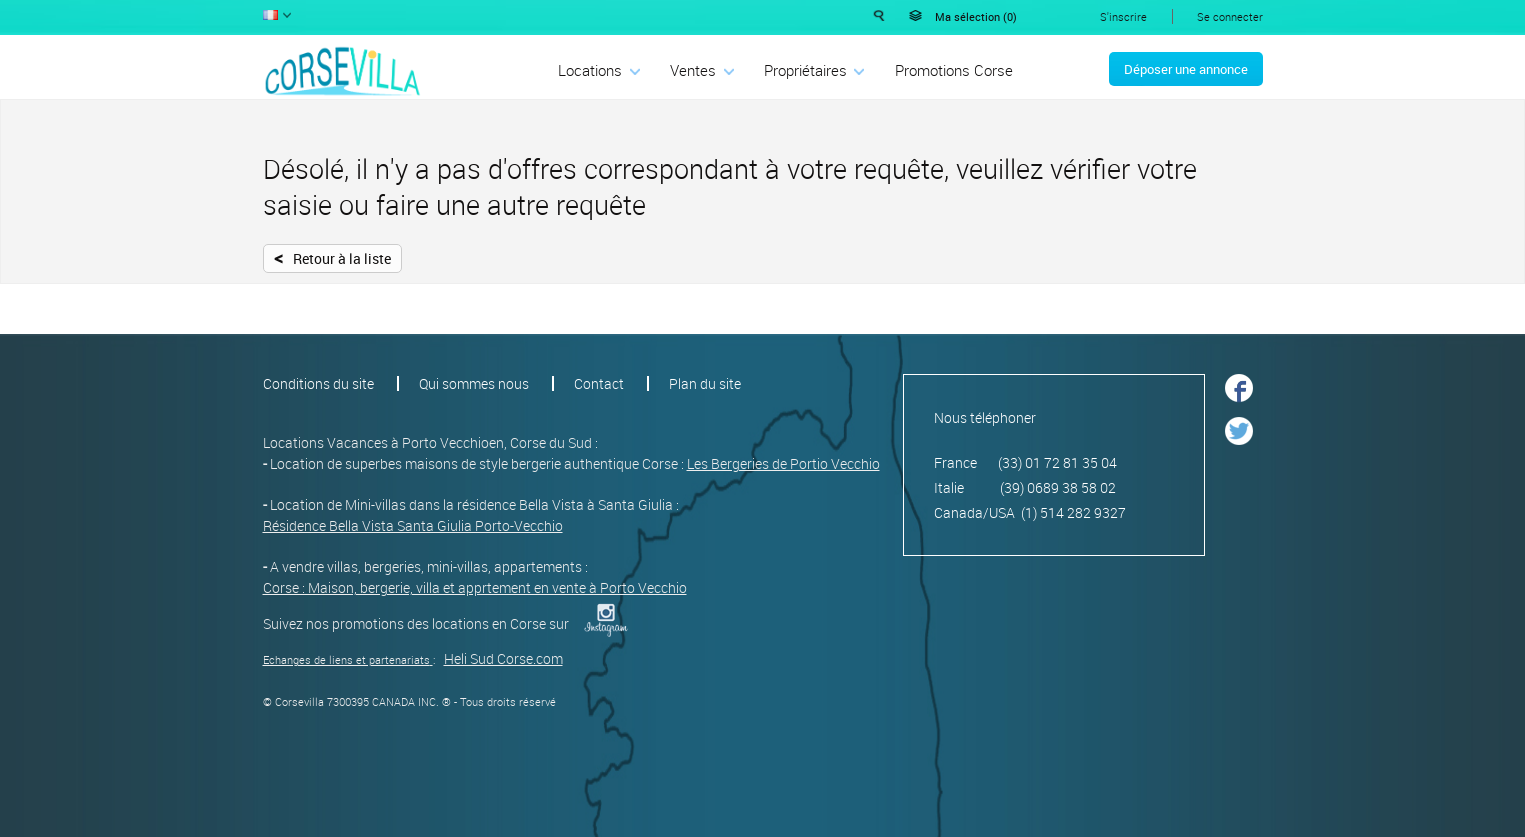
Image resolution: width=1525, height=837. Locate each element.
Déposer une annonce (1186, 69)
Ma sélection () (976, 16)
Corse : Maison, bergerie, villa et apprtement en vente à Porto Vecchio (475, 587)
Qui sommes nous (474, 383)
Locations (590, 70)
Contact (599, 383)
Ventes (693, 70)
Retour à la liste (332, 257)
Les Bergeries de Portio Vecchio (783, 463)
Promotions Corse (954, 70)
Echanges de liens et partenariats (346, 659)
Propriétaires (805, 70)
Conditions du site (318, 383)
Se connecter (1230, 16)
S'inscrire (1123, 16)
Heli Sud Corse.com (503, 658)
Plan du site (705, 383)
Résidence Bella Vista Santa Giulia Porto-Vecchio (413, 525)
